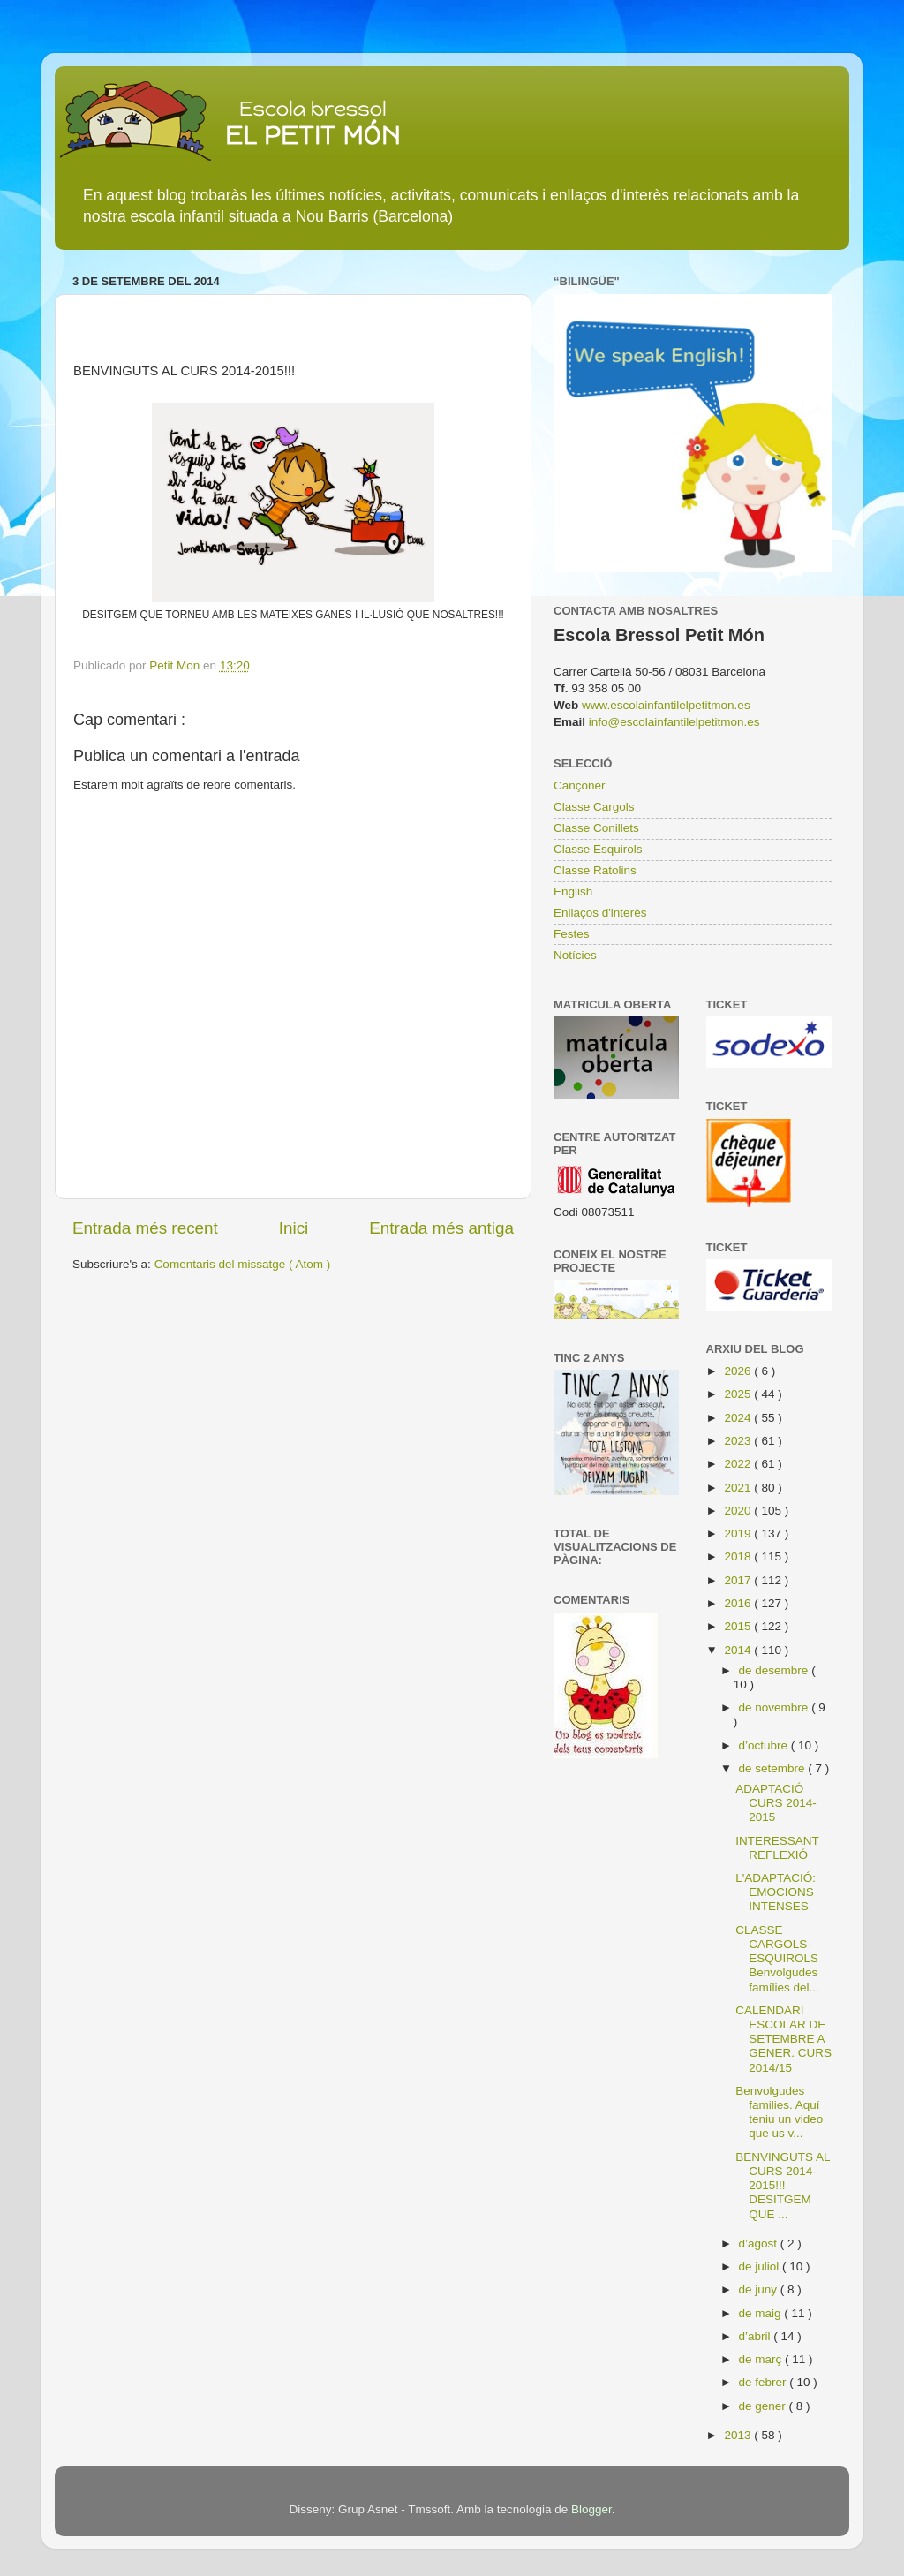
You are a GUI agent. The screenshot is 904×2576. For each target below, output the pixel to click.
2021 (739, 1487)
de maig (762, 2313)
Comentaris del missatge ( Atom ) (242, 1264)
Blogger (591, 2509)
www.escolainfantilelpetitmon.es (666, 705)
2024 (739, 1417)
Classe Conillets (596, 828)
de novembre (775, 1707)
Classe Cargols (594, 806)
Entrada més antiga (441, 1228)
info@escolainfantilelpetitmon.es (674, 722)
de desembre (775, 1670)
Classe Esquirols (598, 849)
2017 (739, 1580)
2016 (739, 1603)
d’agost (759, 2243)
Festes (572, 934)
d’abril (756, 2336)
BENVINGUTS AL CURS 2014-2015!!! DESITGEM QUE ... (782, 2185)
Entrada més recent (145, 1228)
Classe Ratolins (595, 870)
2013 (739, 2435)
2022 (739, 1463)
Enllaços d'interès (600, 912)
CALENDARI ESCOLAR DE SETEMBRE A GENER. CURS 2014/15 (783, 2039)
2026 (739, 1371)
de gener (764, 2406)
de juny (759, 2289)
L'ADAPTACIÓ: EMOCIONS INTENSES (775, 1892)
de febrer (764, 2382)
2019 (739, 1533)
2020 (739, 1510)
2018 (739, 1556)
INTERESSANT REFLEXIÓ (776, 1848)
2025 (739, 1394)
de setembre (774, 1768)
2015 (739, 1626)
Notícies (575, 955)
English (573, 891)
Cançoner (580, 785)
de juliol (761, 2266)
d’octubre (765, 1745)
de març (762, 2359)
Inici (294, 1228)
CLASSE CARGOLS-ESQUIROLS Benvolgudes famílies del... (777, 1958)
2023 (739, 1440)
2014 (739, 1650)
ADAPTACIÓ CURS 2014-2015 (776, 1803)
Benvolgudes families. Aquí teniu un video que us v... (779, 2112)
